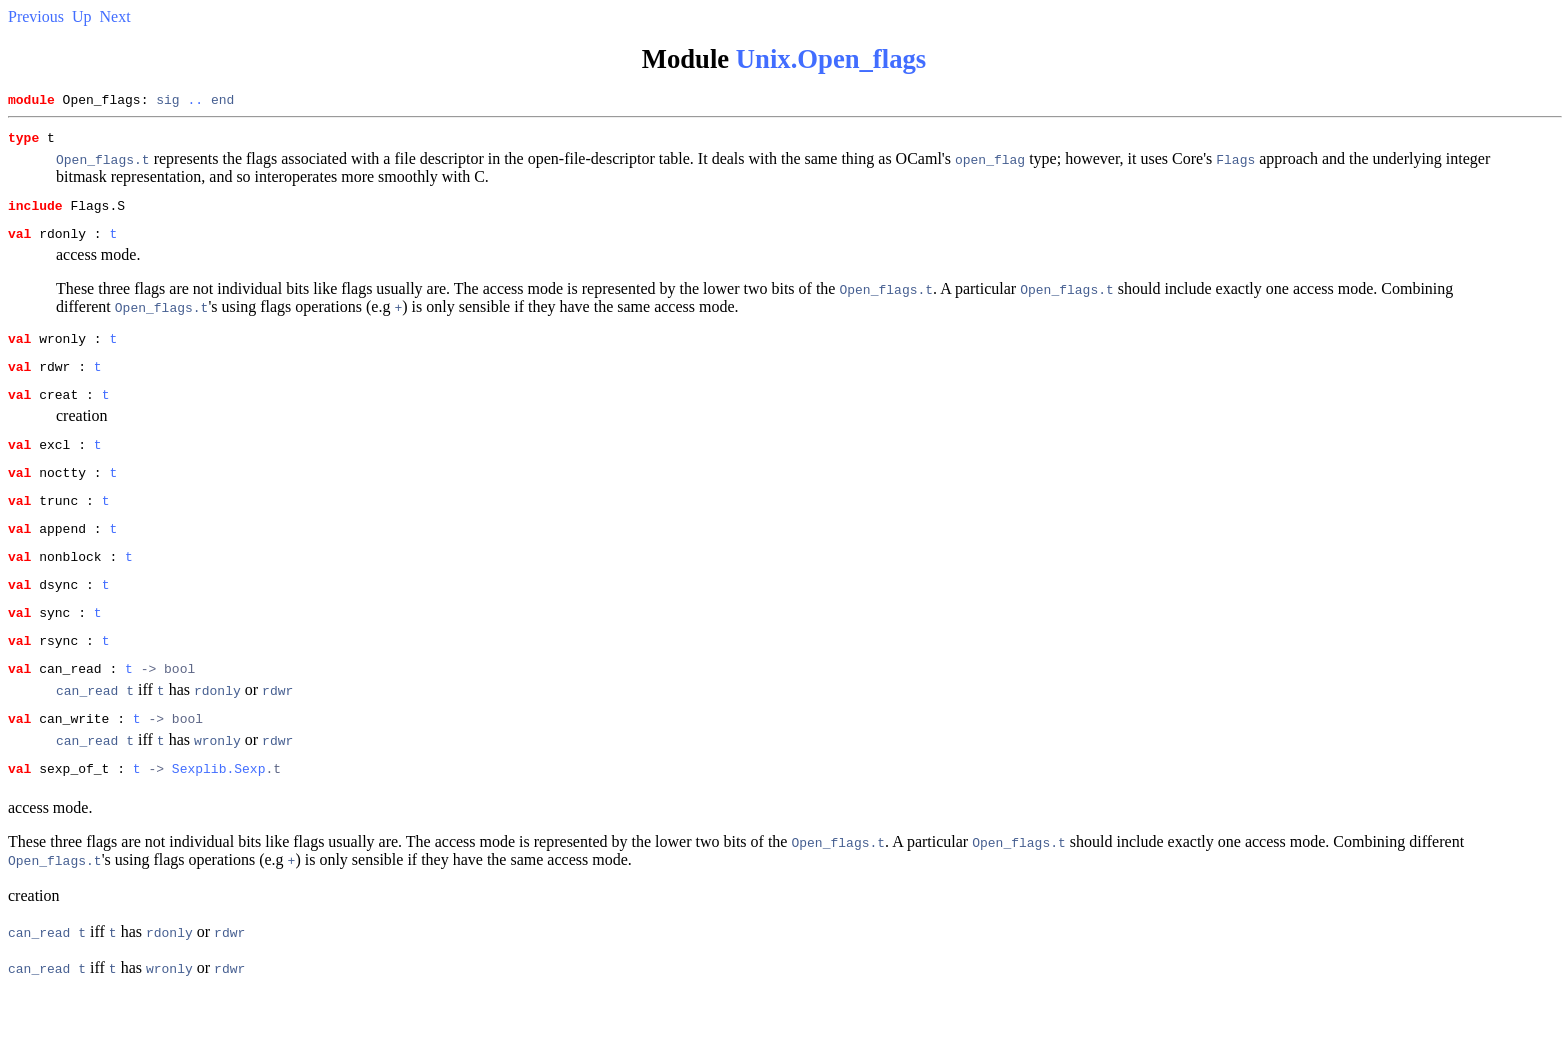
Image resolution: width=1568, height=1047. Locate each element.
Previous (36, 16)
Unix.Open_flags (831, 59)
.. (195, 102)
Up (82, 16)
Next (115, 16)
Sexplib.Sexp (219, 822)
